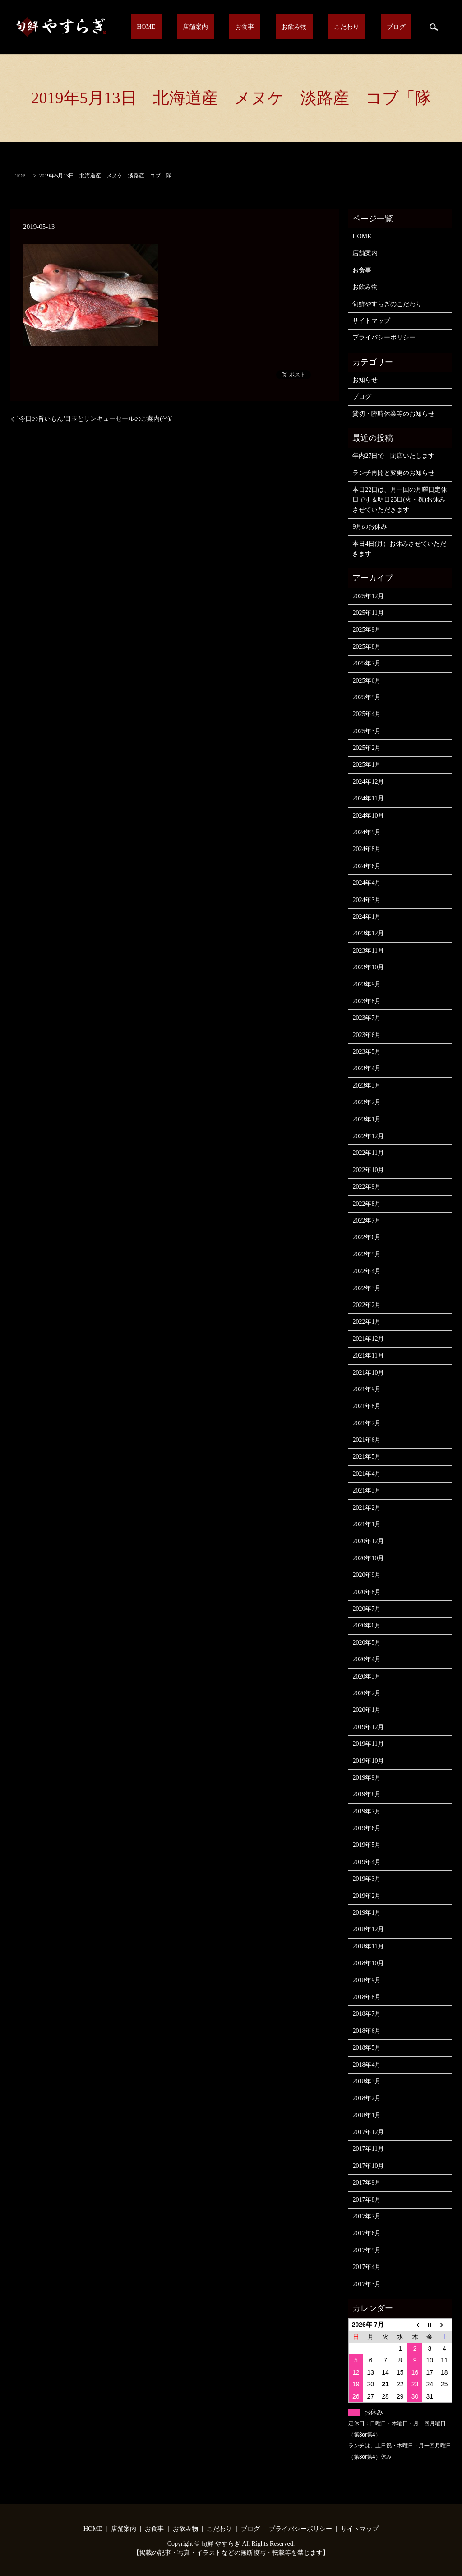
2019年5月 (366, 1844)
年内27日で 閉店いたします (393, 455)
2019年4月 (366, 1862)
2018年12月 (368, 1929)
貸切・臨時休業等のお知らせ (393, 413)
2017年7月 (366, 2216)
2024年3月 (366, 900)
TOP (20, 175)
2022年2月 (366, 1305)
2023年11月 (367, 950)
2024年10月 (368, 815)
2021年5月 (366, 1456)
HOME (213, 27)
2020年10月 (368, 1558)
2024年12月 (368, 781)
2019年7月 (366, 1811)
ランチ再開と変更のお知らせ (393, 473)
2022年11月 (367, 1152)
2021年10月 (368, 1372)
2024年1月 (366, 916)
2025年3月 (366, 731)
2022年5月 (366, 1254)
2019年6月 (366, 1828)
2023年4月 (366, 1068)
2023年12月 (368, 933)
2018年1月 (366, 2115)
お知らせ (365, 380)
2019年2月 (366, 1895)
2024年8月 (366, 849)
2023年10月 (368, 967)
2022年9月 (366, 1186)
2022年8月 (366, 1203)
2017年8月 (366, 2199)
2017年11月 (367, 2148)
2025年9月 (366, 629)
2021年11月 (367, 1355)
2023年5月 (366, 1051)
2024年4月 (366, 882)
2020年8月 (366, 1592)
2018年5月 (366, 2047)
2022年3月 (366, 1288)
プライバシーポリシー (384, 337)
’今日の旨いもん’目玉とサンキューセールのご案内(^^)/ (94, 418)
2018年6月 (366, 2030)
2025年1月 (366, 764)
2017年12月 (368, 2132)
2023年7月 (366, 1017)
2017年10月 (368, 2165)
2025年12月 (368, 596)
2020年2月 (366, 1693)
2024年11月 (367, 798)
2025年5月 (366, 697)
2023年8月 (366, 1001)
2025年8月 (366, 646)
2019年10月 (368, 1761)
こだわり (365, 27)
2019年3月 (366, 1878)
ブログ (402, 27)
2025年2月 (366, 747)
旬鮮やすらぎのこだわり (387, 304)
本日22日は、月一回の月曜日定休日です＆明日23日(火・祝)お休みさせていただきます (399, 499)
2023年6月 (366, 1035)
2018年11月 (367, 1946)
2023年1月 (366, 1119)
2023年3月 (366, 1085)
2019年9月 (366, 1777)
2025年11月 (367, 612)
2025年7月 (366, 663)
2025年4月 (366, 714)
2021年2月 (366, 1507)
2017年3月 (366, 2284)
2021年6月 (366, 1440)
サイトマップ (371, 320)
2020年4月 (366, 1659)
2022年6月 (366, 1237)
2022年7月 (366, 1220)
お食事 (287, 27)
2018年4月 (366, 2064)
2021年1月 (366, 1524)
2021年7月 (366, 1423)
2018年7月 (366, 2013)
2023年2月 (366, 1102)
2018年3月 (366, 2081)
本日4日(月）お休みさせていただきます (399, 548)
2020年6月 (366, 1625)
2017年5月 (366, 2250)
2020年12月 (368, 1541)
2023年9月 (366, 984)
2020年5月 (366, 1642)
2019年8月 (366, 1794)
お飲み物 (324, 27)
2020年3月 (366, 1676)
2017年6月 (366, 2233)
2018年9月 (366, 1980)
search (433, 27)
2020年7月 (366, 1608)
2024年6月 (366, 866)
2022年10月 (368, 1170)
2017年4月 (366, 2267)
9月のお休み (369, 526)
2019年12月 (368, 1727)
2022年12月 (368, 1136)
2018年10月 (368, 1963)
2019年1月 (366, 1912)
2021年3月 (366, 1490)
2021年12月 (368, 1338)
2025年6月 (366, 680)
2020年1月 (366, 1709)
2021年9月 (366, 1389)
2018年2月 (366, 2098)
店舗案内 (250, 27)
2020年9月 (366, 1575)
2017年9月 (366, 2182)
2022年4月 (366, 1271)
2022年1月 (366, 1321)
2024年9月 (366, 832)
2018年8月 (366, 1997)
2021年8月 (366, 1406)
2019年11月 (367, 1743)
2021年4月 (366, 1473)
